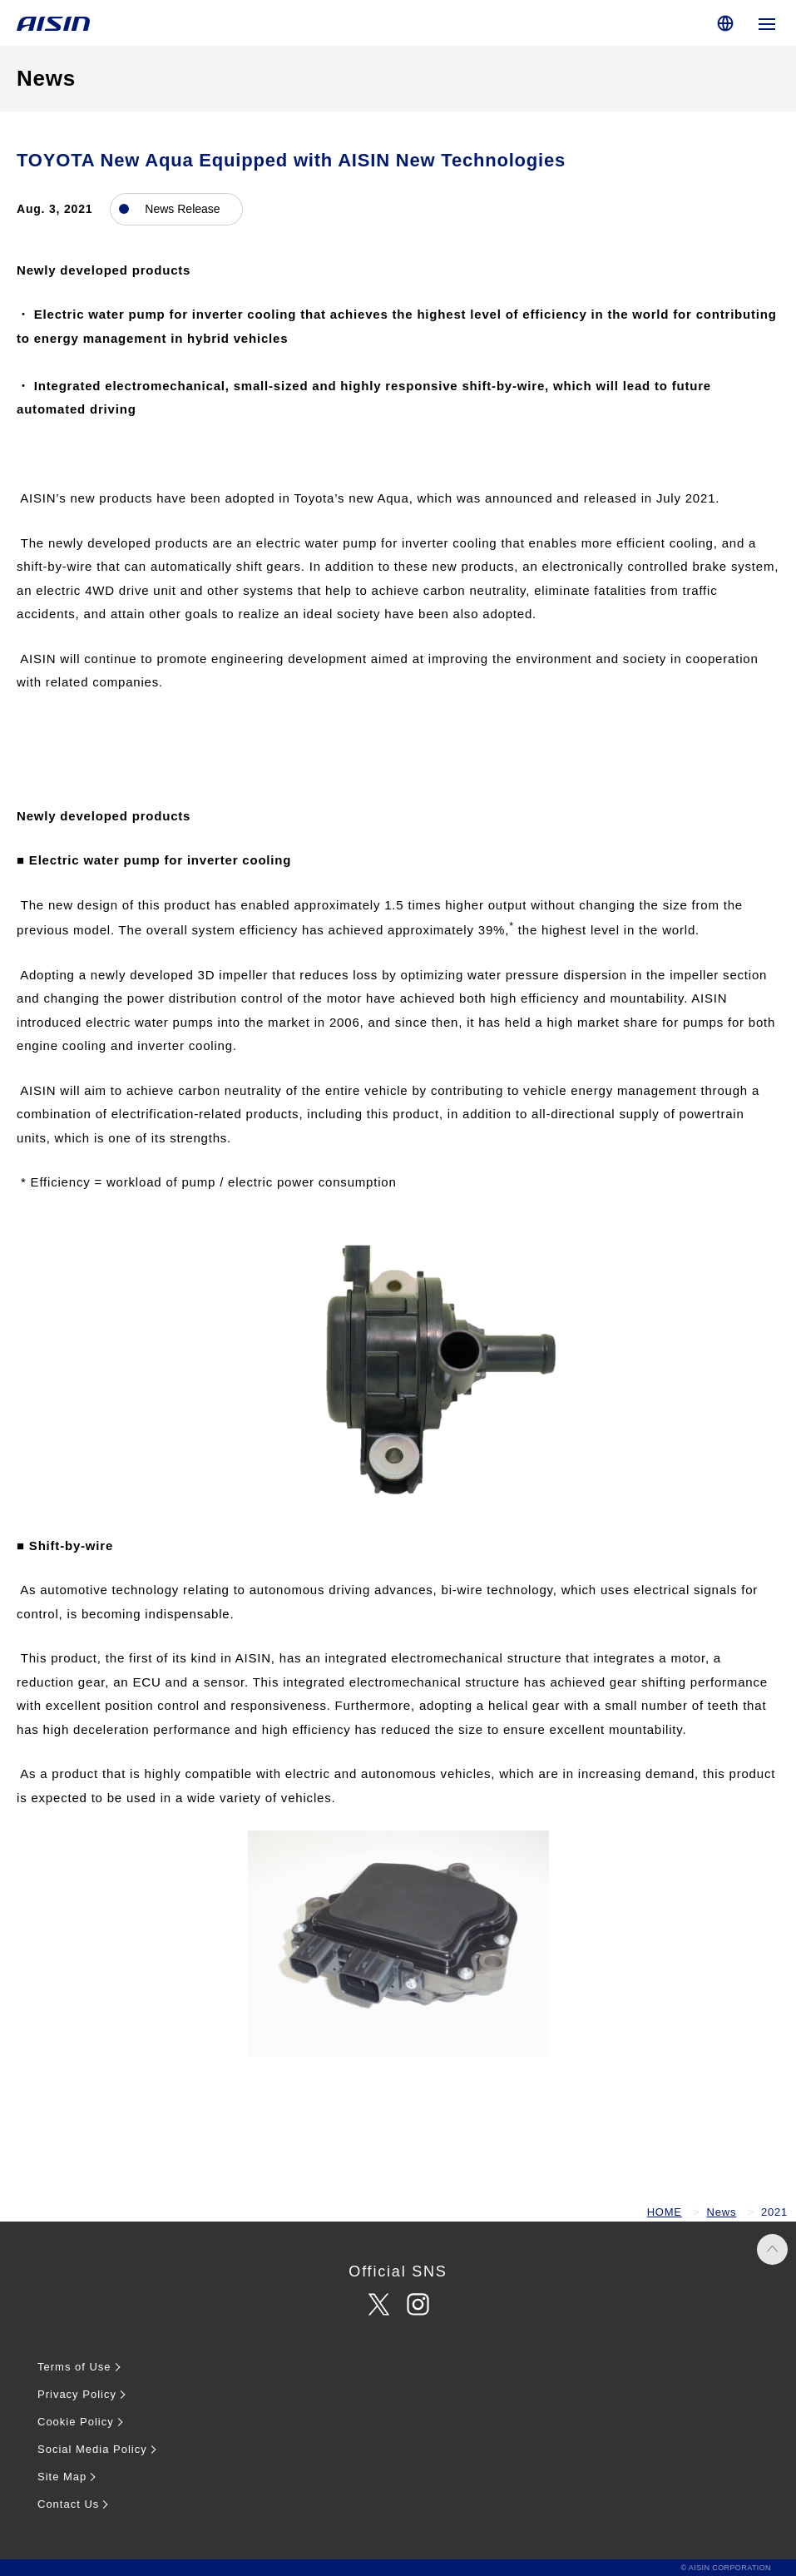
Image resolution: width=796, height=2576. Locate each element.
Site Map (62, 2476)
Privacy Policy (76, 2394)
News (722, 2212)
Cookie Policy (75, 2421)
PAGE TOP (772, 2249)
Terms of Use (74, 2366)
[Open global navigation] (767, 23)
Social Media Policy (92, 2449)
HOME (664, 2212)
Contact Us (68, 2504)
